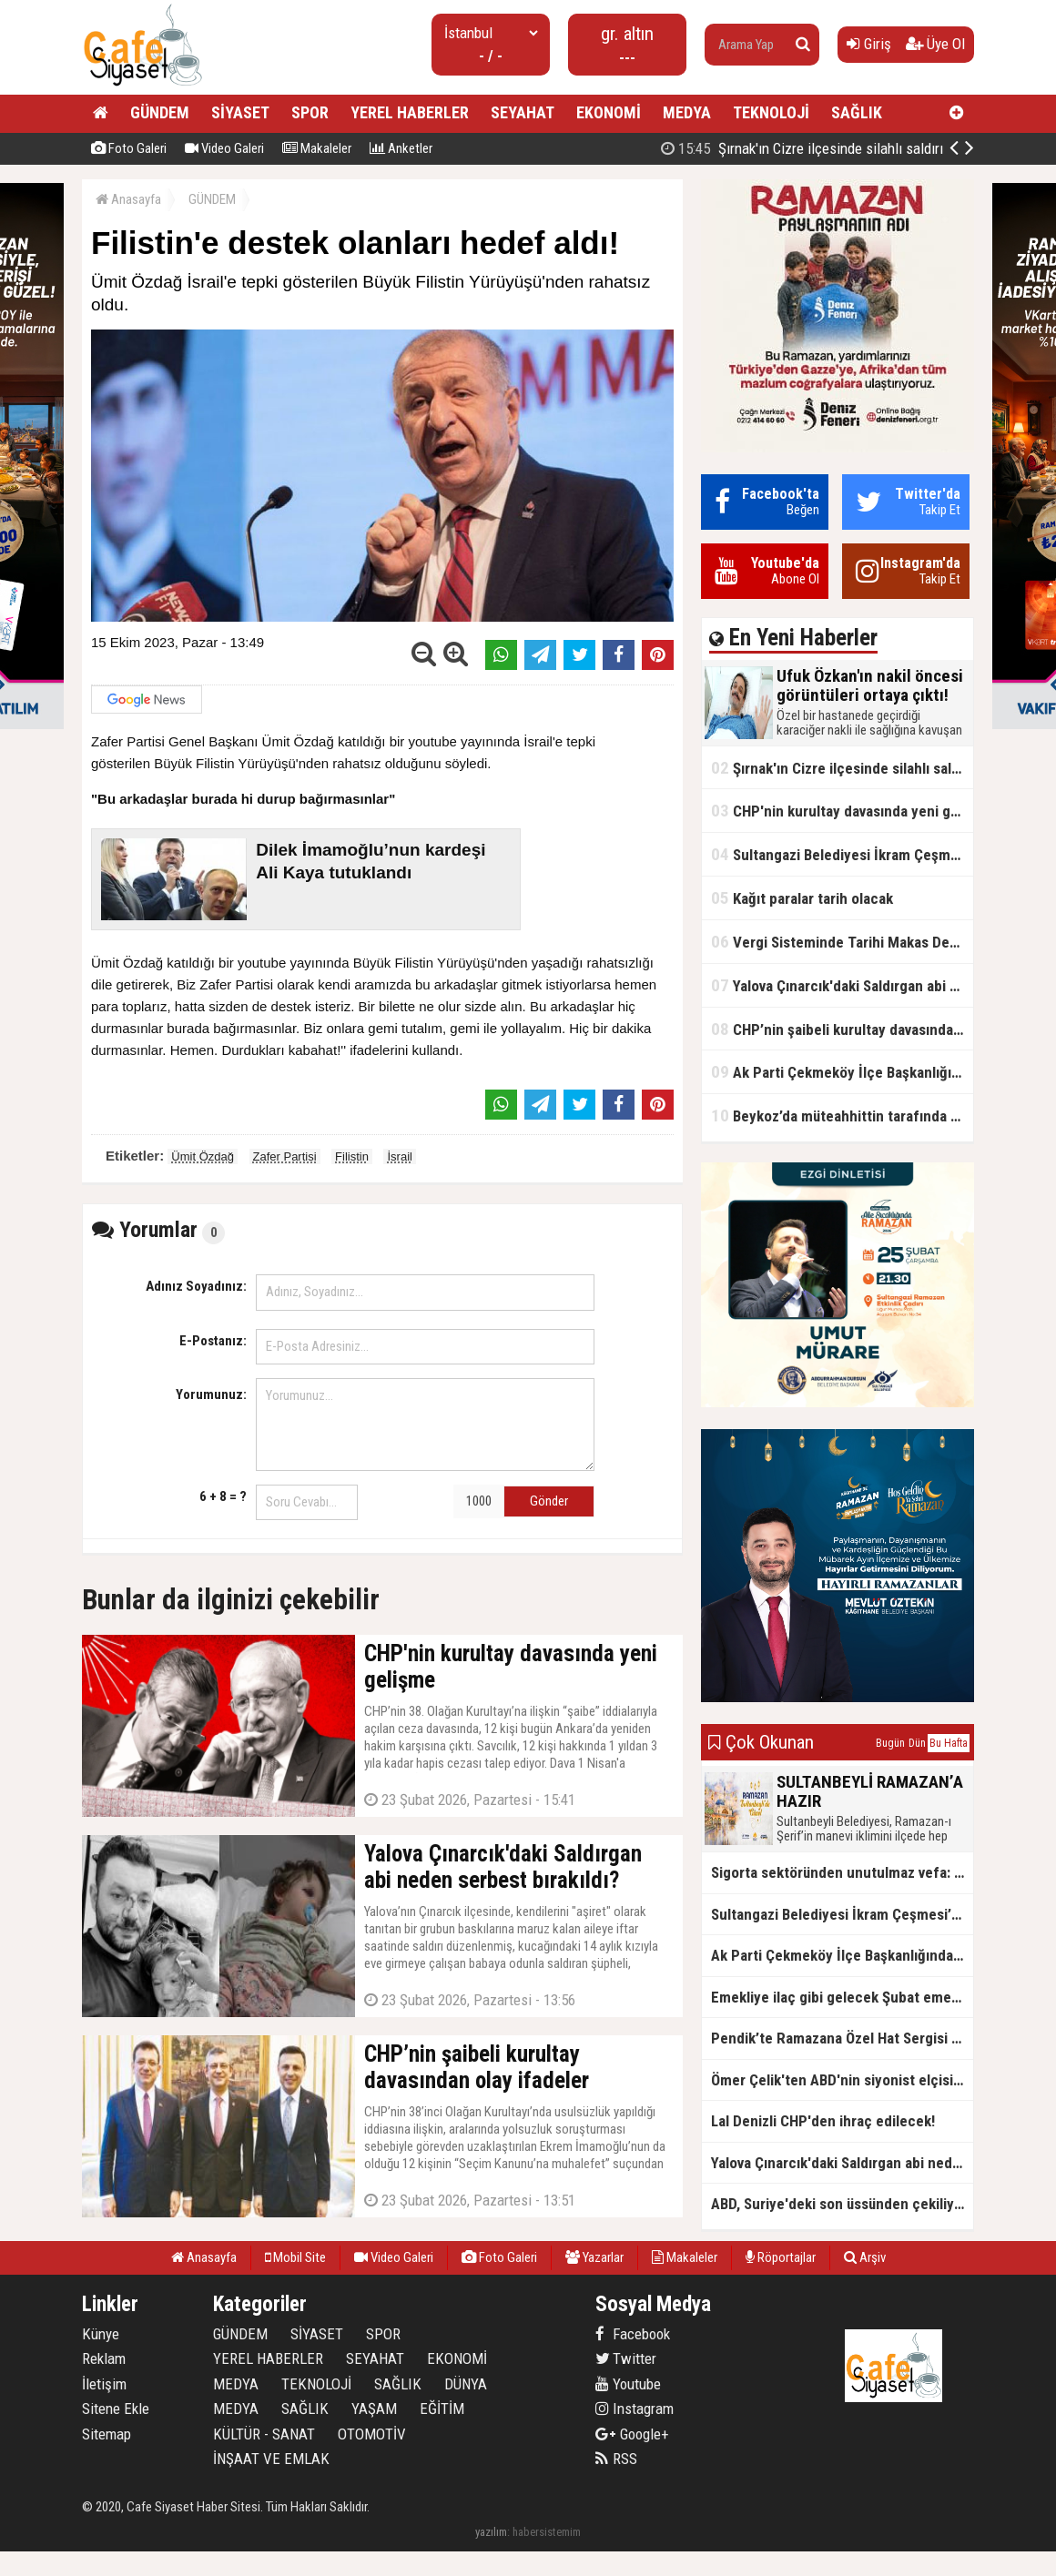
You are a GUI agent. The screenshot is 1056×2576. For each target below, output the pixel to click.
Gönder (549, 1501)
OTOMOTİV (372, 2434)
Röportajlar (781, 2257)
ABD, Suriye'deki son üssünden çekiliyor (839, 2204)
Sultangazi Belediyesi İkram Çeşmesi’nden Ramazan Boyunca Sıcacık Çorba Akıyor (842, 854)
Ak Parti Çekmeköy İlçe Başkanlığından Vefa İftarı (842, 1071)
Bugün (890, 1743)
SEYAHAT (522, 112)
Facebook (632, 2334)
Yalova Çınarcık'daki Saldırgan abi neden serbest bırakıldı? (842, 985)
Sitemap (106, 2434)
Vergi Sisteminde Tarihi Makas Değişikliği (842, 941)
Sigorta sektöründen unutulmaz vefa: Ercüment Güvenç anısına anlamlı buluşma (842, 1872)
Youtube (628, 2384)
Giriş (869, 44)
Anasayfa (128, 199)
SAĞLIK (856, 112)
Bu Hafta (948, 1743)
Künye (100, 2334)
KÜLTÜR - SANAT (264, 2434)
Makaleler (316, 148)
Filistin (352, 1156)
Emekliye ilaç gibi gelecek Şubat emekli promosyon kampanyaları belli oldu (842, 1997)
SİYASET (240, 112)
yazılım (491, 2532)
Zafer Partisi (285, 1156)
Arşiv (865, 2257)
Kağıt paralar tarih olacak (802, 897)
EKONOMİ (608, 112)
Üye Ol (935, 44)
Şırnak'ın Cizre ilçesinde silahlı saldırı (802, 148)
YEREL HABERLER (409, 112)
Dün (917, 1743)
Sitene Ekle (115, 2408)
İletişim (104, 2384)
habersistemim (547, 2532)
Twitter (625, 2358)
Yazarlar (594, 2257)
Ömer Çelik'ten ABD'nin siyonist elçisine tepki (842, 2080)
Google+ (632, 2434)
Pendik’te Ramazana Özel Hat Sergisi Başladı (842, 2038)
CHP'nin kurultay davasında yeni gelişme (842, 810)
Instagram (634, 2408)
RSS (616, 2458)
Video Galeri (224, 148)
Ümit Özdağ (202, 1156)
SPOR (310, 112)
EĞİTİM (442, 2408)
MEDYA (687, 112)
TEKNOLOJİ (771, 112)
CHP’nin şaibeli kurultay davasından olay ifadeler (842, 1029)
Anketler (401, 148)
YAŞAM (374, 2408)
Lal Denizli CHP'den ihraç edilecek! (823, 2121)
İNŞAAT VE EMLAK (271, 2458)
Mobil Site (295, 2257)
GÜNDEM (159, 112)
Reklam (104, 2358)
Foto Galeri (129, 148)
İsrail (399, 1156)
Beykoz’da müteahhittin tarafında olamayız (842, 1115)
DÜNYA (465, 2384)
